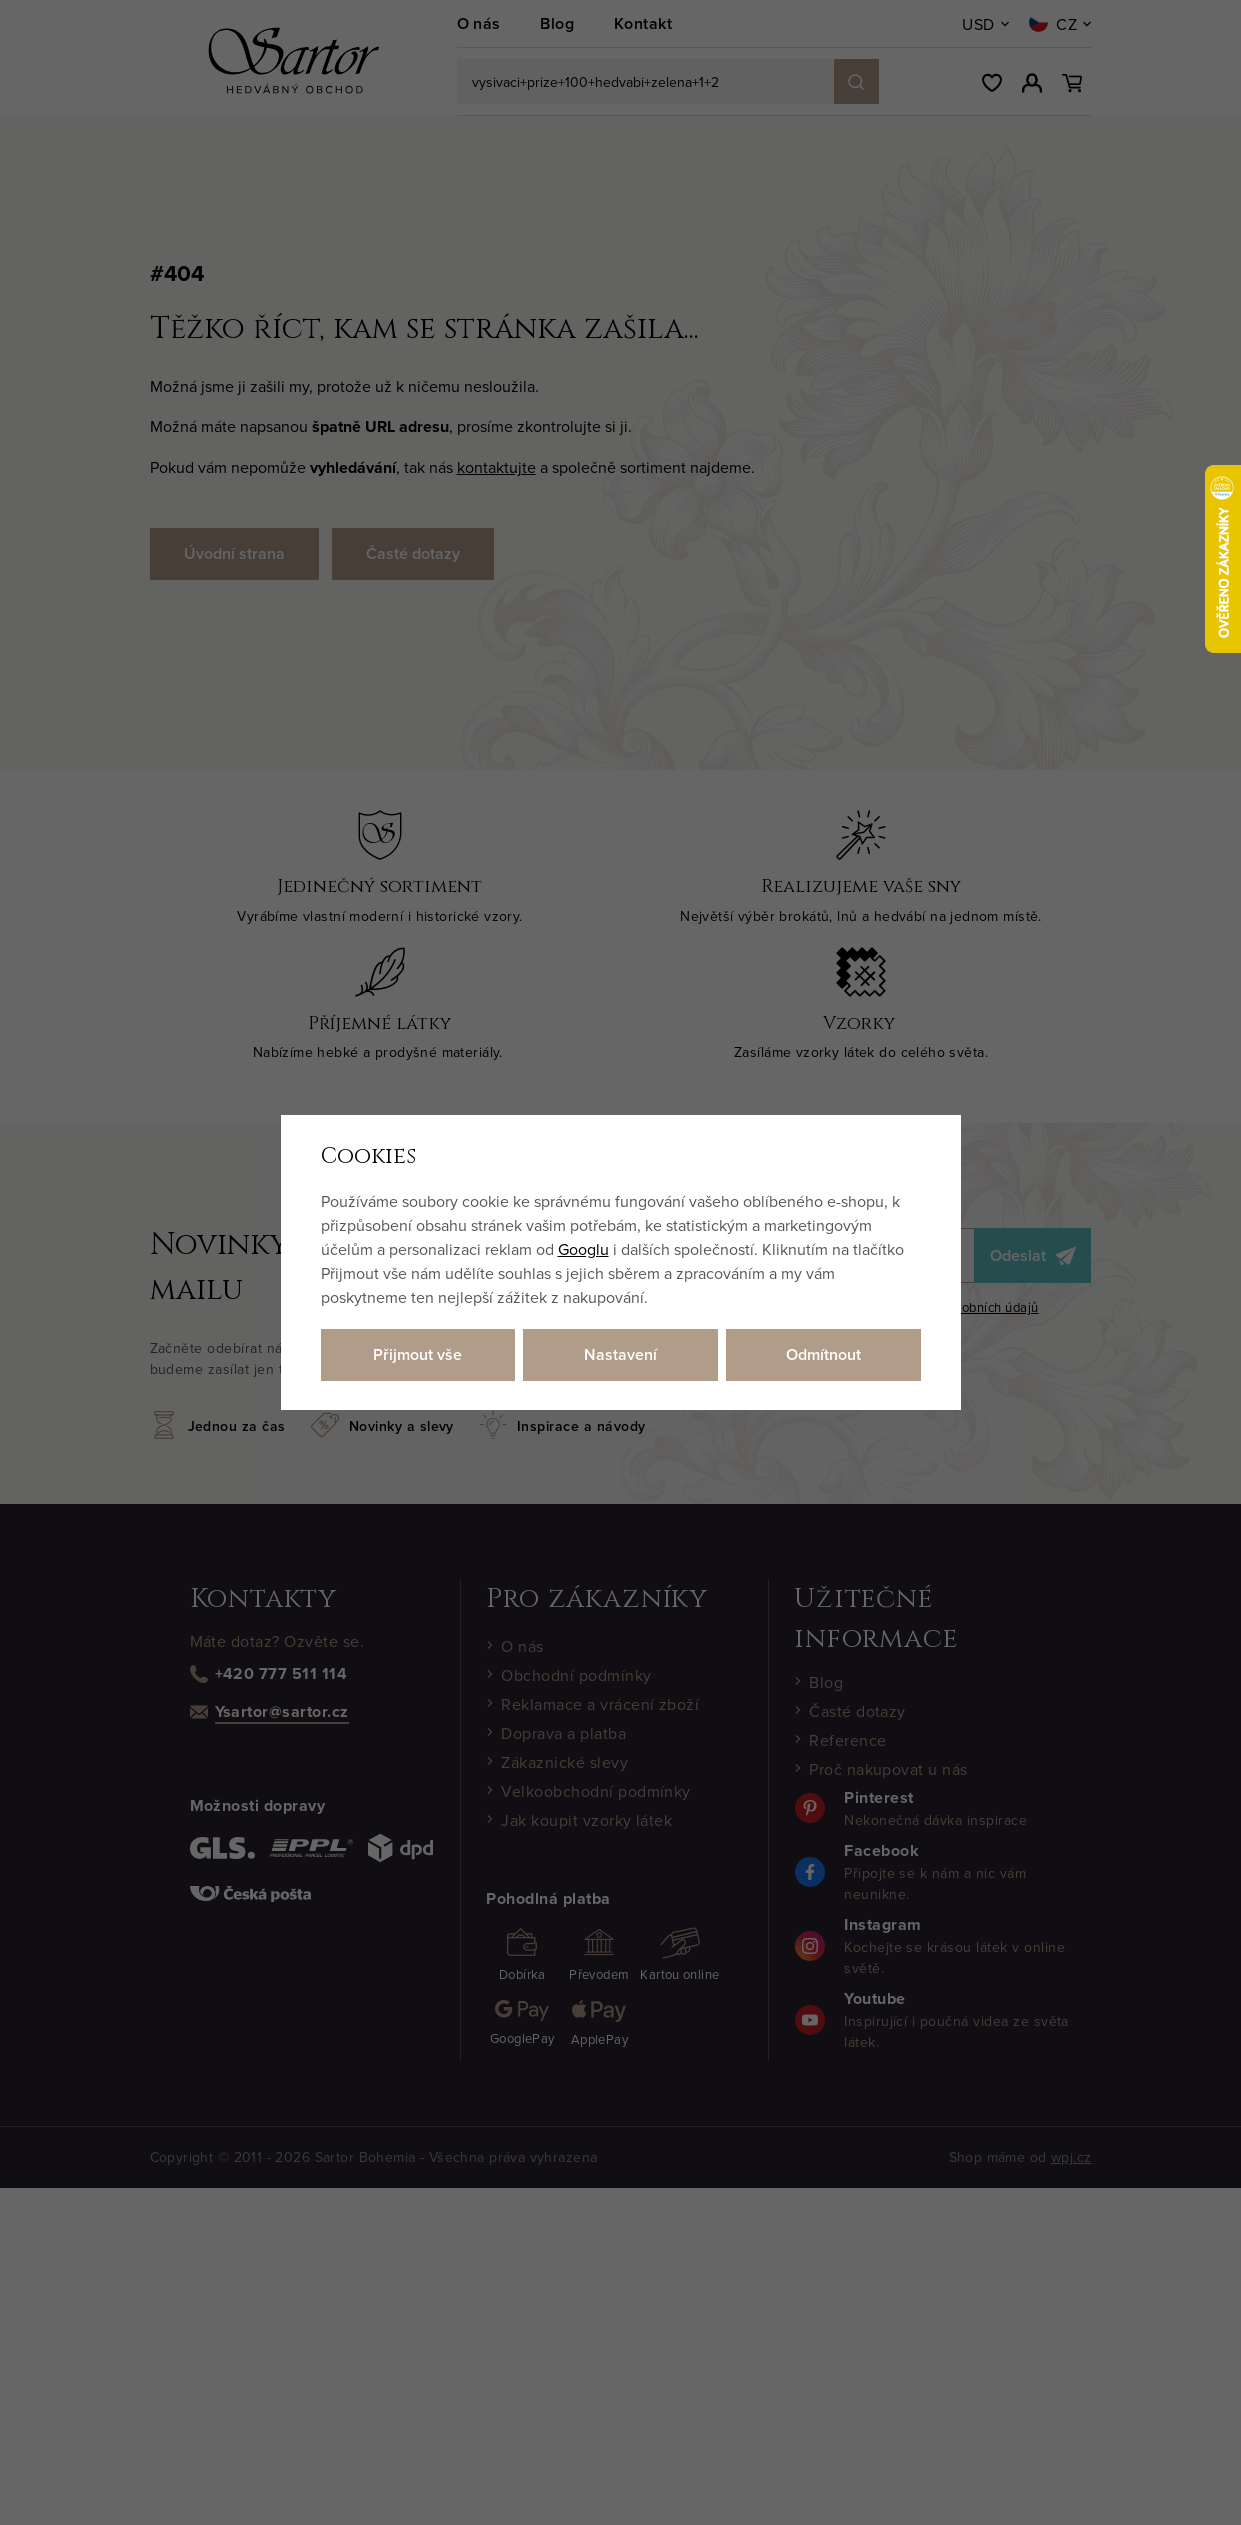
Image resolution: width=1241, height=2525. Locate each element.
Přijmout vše (417, 1354)
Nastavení (620, 1354)
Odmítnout (823, 1354)
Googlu (583, 1249)
